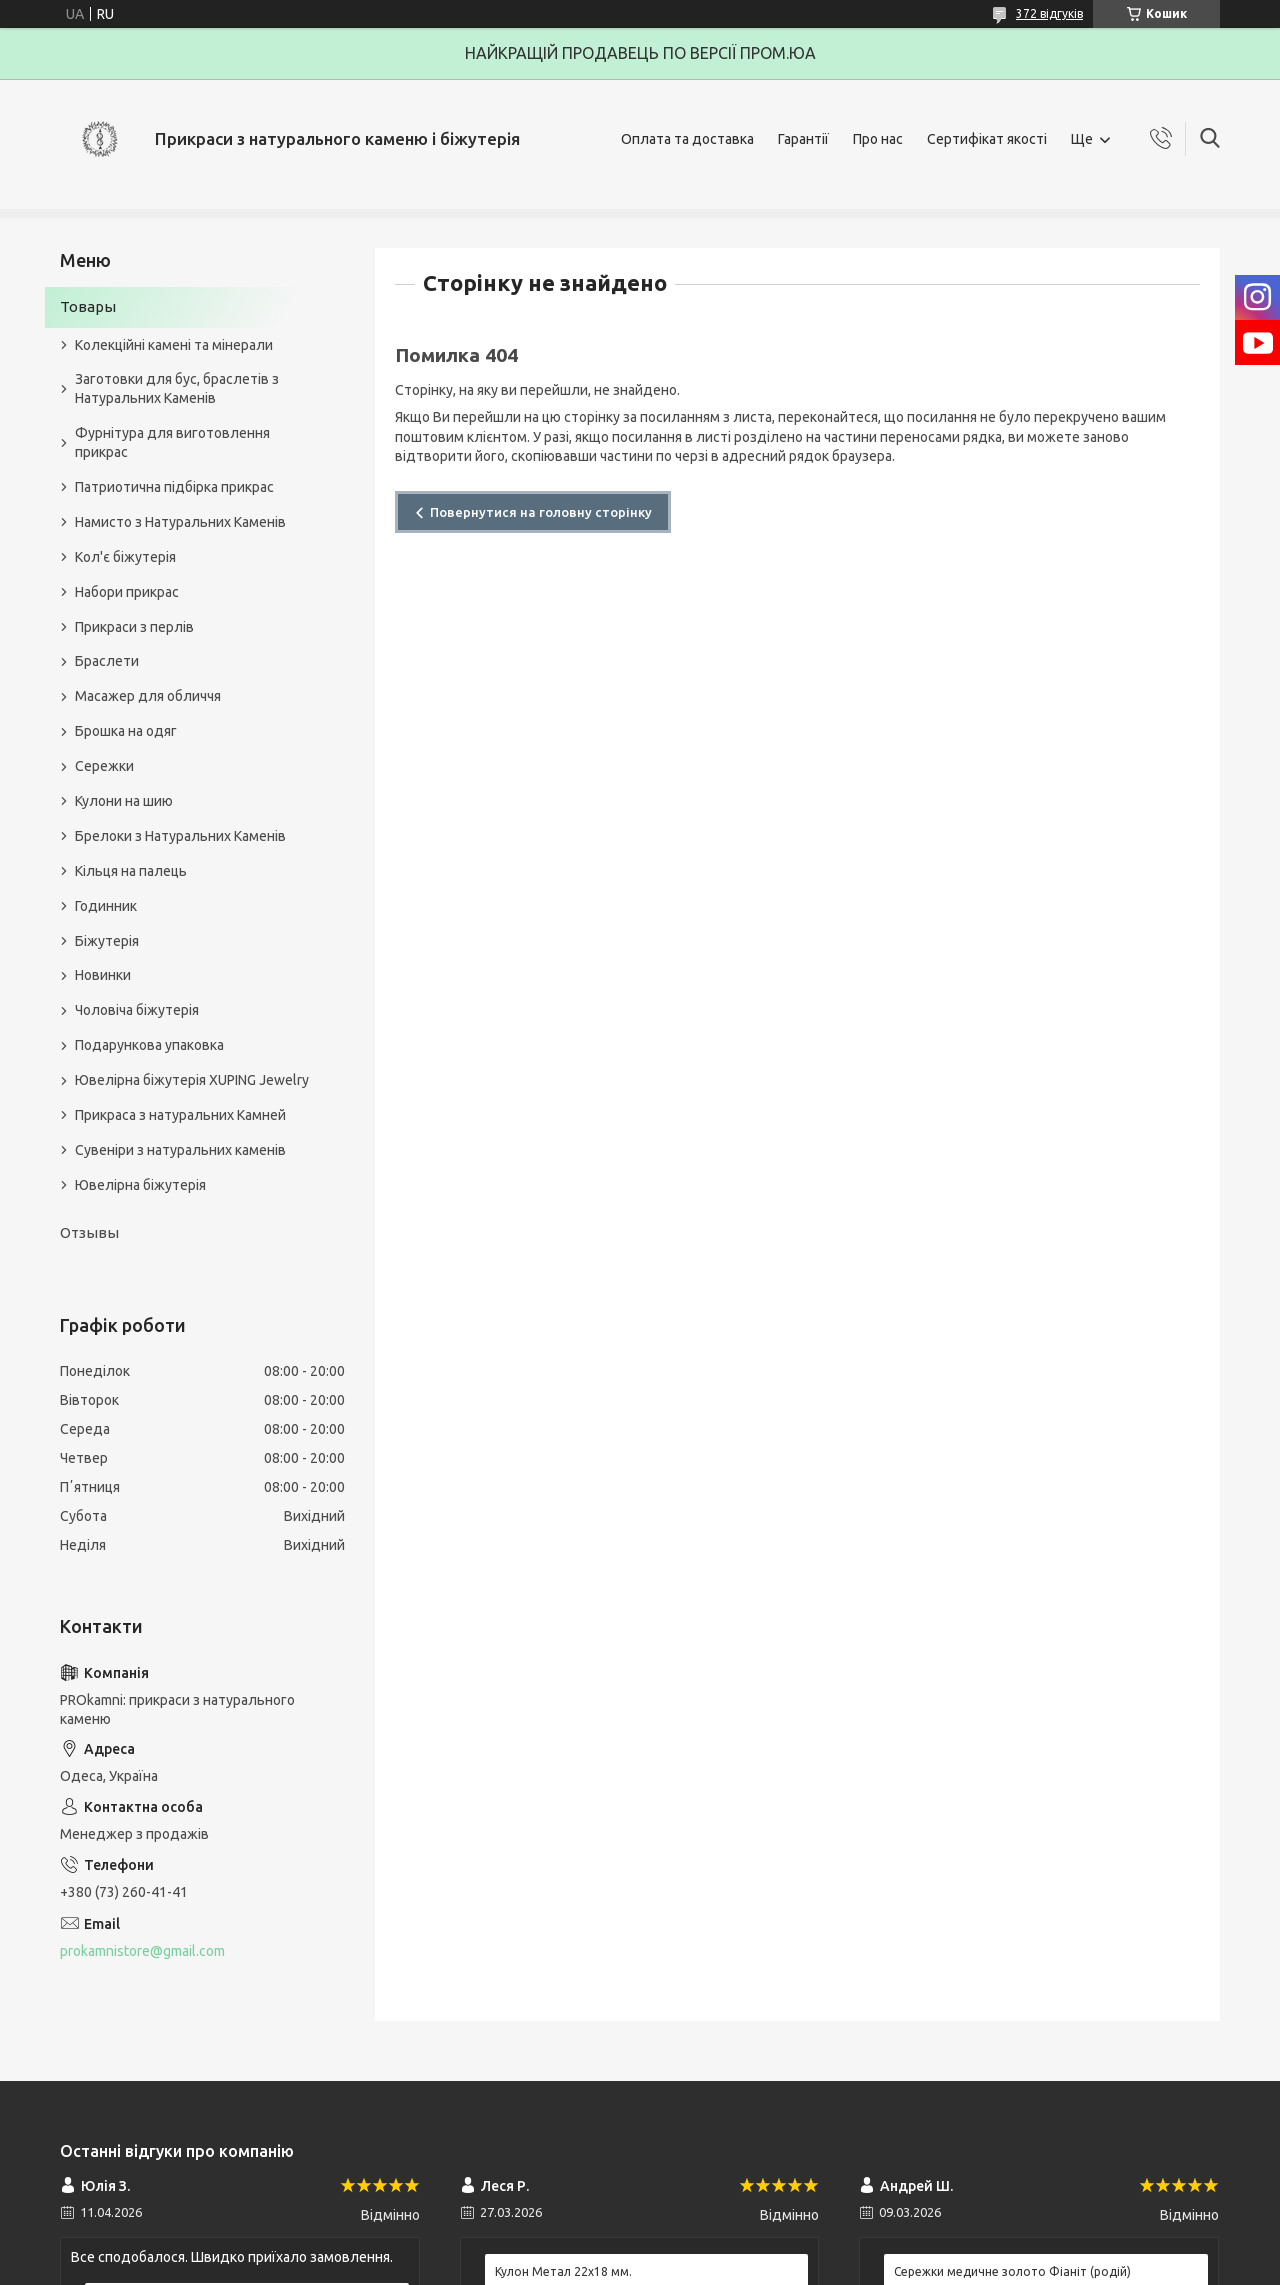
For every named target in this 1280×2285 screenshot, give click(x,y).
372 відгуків (1049, 13)
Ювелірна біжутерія (140, 1185)
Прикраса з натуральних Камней (180, 1115)
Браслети (107, 661)
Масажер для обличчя (148, 696)
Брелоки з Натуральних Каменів (180, 836)
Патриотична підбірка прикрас (174, 487)
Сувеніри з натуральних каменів (180, 1150)
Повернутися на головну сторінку (541, 512)
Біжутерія (107, 941)
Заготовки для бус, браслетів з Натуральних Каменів (177, 388)
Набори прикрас (127, 592)
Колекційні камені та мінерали (174, 345)
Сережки (104, 766)
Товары (88, 306)
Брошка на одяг (126, 731)
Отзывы (89, 1232)
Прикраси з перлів (134, 627)
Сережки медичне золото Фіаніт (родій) (1012, 2271)
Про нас (878, 139)
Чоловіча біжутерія (137, 1010)
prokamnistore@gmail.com (142, 1951)
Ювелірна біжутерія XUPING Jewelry (192, 1080)
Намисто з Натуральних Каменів (180, 522)
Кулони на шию (124, 801)
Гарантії (803, 139)
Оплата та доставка (687, 139)
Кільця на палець (131, 871)
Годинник (106, 906)
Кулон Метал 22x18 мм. (563, 2271)
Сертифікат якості (987, 139)
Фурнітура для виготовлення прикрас (172, 442)
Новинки (103, 975)
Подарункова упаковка (149, 1045)
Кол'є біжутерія (125, 557)
